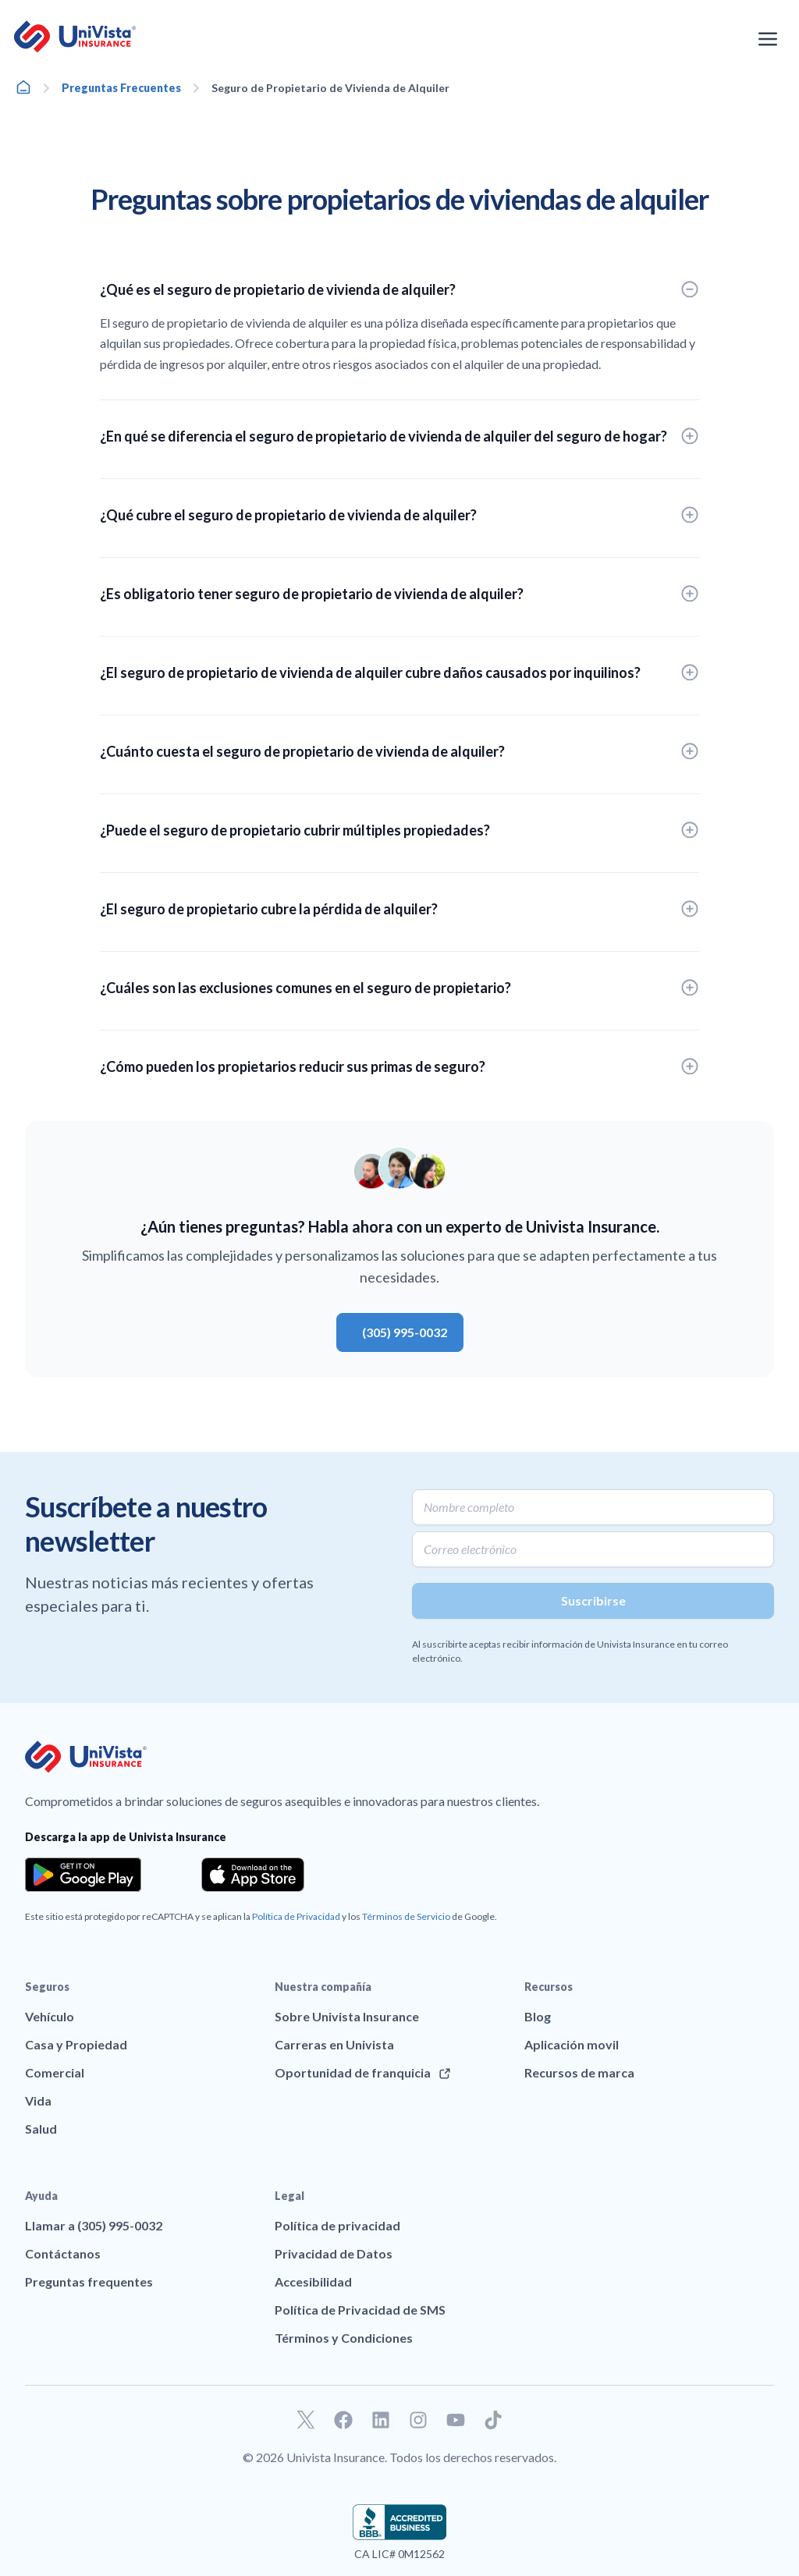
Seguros (47, 1986)
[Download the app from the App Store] (252, 1874)
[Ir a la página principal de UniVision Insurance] (74, 36)
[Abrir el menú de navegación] (768, 39)
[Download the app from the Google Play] (83, 1874)
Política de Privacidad (296, 1916)
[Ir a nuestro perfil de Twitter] (306, 2420)
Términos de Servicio (406, 1916)
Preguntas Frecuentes (121, 87)
